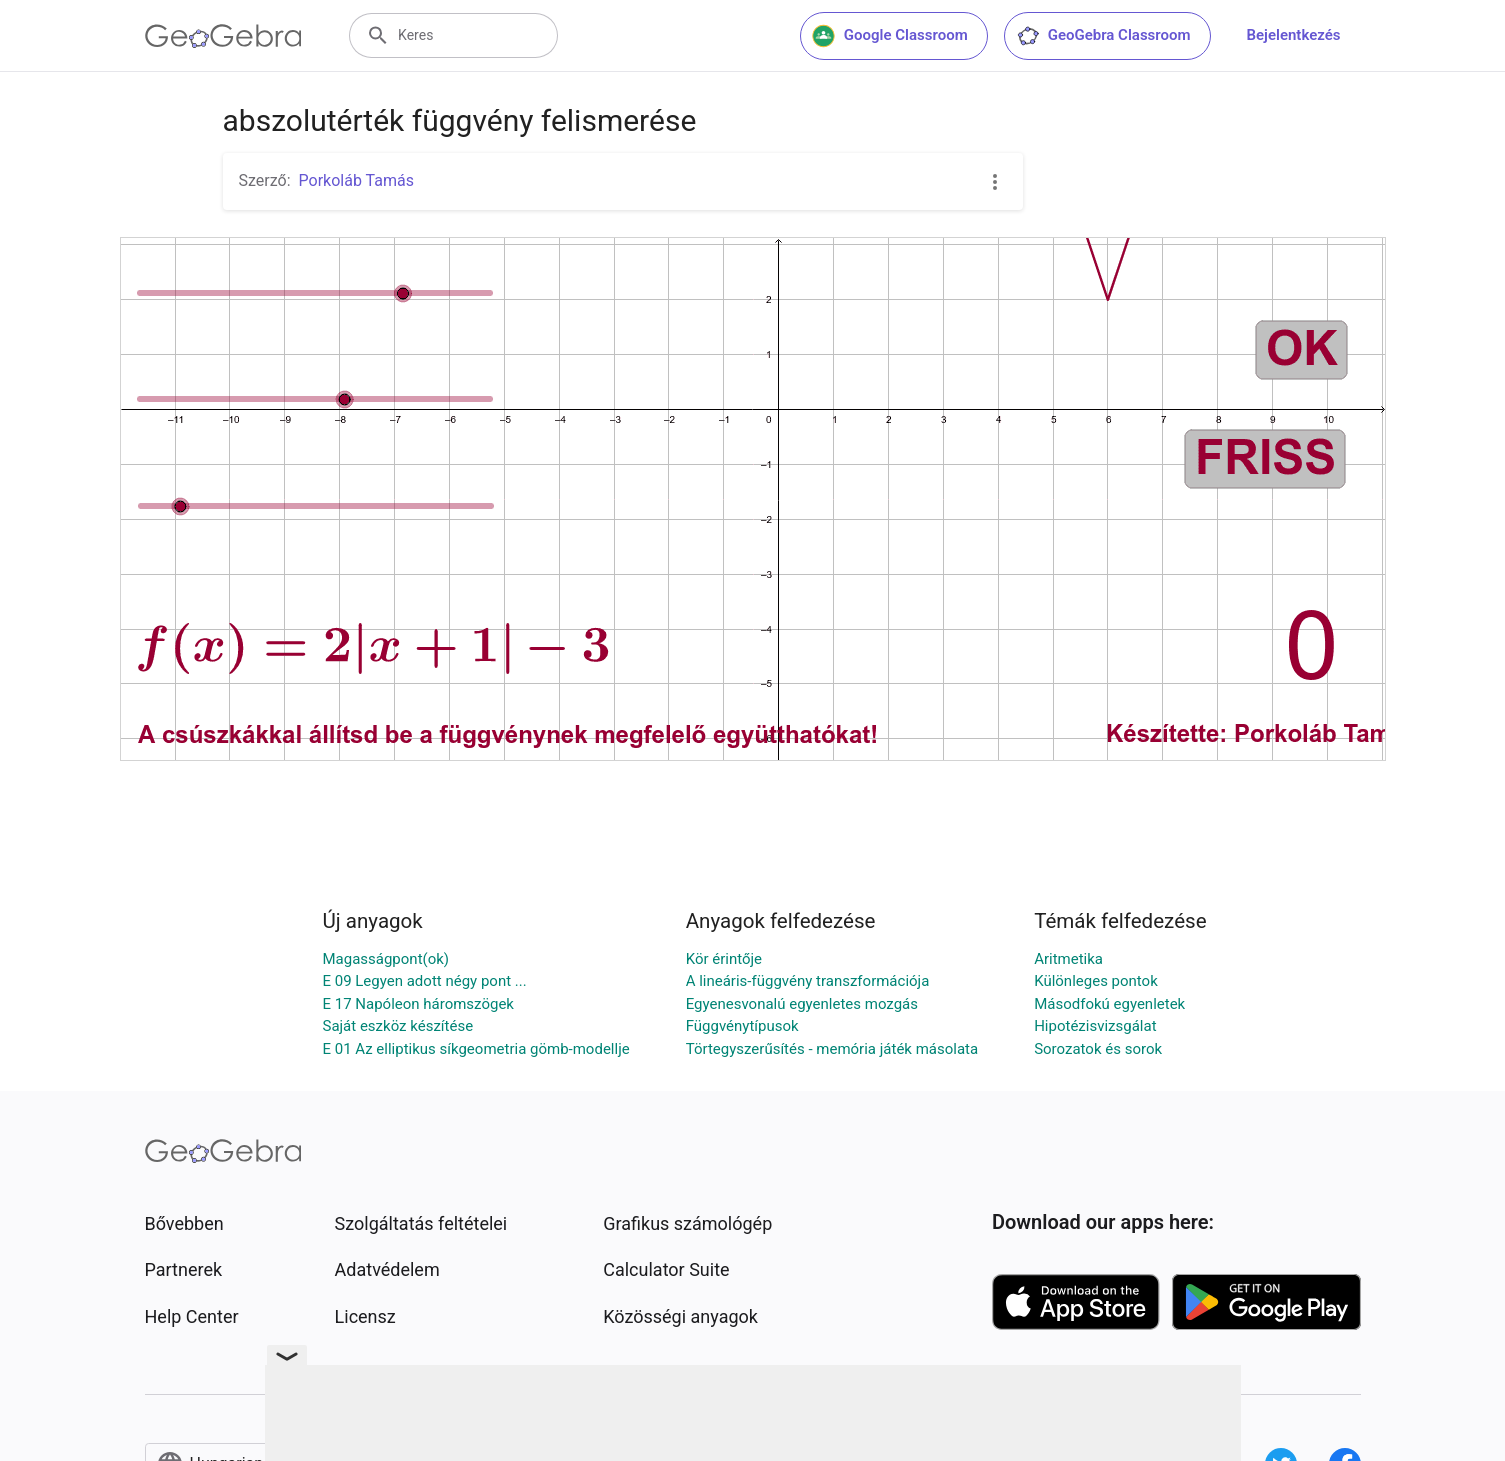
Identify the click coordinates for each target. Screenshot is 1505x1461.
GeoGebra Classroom (1103, 36)
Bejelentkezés (1294, 35)
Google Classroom (890, 36)
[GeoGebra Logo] (223, 36)
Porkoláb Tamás (356, 180)
